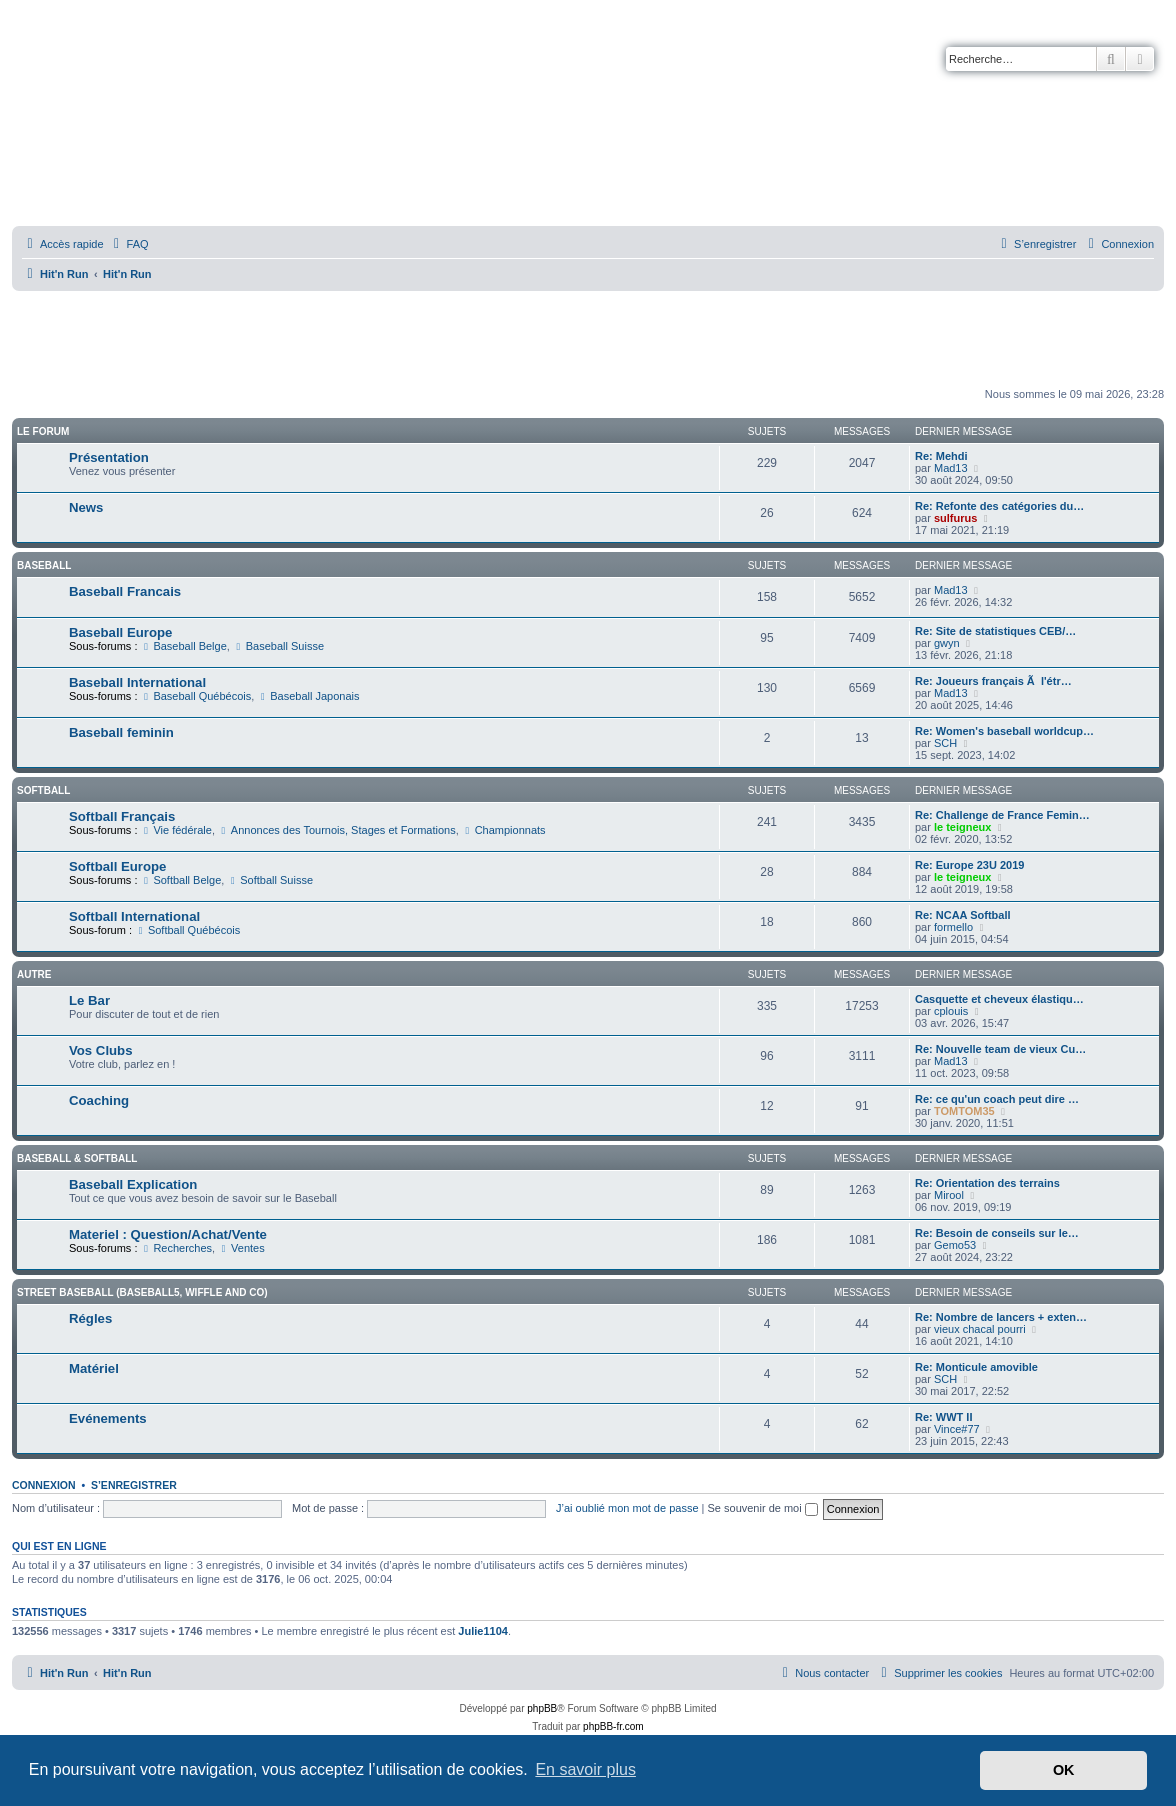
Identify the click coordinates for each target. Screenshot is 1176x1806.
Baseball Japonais (308, 696)
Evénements (108, 1418)
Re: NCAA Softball (963, 915)
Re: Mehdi (941, 456)
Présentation (109, 457)
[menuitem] (129, 244)
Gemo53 (955, 1245)
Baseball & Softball (77, 1158)
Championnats (504, 830)
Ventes (241, 1248)
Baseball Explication (133, 1184)
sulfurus (955, 518)
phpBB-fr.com (613, 1726)
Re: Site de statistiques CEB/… (995, 631)
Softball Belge (181, 880)
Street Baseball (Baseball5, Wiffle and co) (142, 1292)
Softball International (134, 916)
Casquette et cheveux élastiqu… (999, 999)
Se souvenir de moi (763, 1508)
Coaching (99, 1100)
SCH (945, 743)
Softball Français (122, 816)
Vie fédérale (176, 830)
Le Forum (43, 431)
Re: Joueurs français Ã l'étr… (993, 681)
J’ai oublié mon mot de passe (627, 1508)
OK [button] (1064, 1770)
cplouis (951, 1011)
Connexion (44, 1485)
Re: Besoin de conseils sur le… (997, 1233)
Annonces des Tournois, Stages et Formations (337, 830)
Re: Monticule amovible (976, 1367)
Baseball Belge (184, 646)
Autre (34, 974)
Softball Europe (117, 866)
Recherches (177, 1248)
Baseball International (137, 682)
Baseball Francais (125, 591)
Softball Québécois (187, 930)
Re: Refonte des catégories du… (999, 506)
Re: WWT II (943, 1417)
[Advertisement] (588, 340)
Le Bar (89, 1000)
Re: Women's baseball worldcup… (1004, 731)
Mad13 (951, 468)
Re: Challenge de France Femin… (1002, 815)
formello (953, 927)
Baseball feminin (121, 732)
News (86, 507)
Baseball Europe (120, 632)
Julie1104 (483, 1631)
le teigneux (962, 827)
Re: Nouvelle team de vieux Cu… (1000, 1049)
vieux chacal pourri (980, 1329)
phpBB (542, 1708)
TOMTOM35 (964, 1111)
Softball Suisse (270, 880)
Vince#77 (957, 1429)
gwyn (947, 643)
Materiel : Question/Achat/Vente (168, 1234)
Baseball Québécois (196, 696)
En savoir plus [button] (585, 1769)
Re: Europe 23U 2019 (969, 865)
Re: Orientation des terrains (987, 1183)
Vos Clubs (101, 1050)
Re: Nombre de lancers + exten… (1001, 1317)
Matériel (94, 1368)
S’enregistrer (134, 1485)
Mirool (949, 1195)
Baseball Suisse (278, 646)
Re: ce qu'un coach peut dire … (997, 1099)
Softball (43, 790)
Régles (90, 1318)
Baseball (44, 565)
